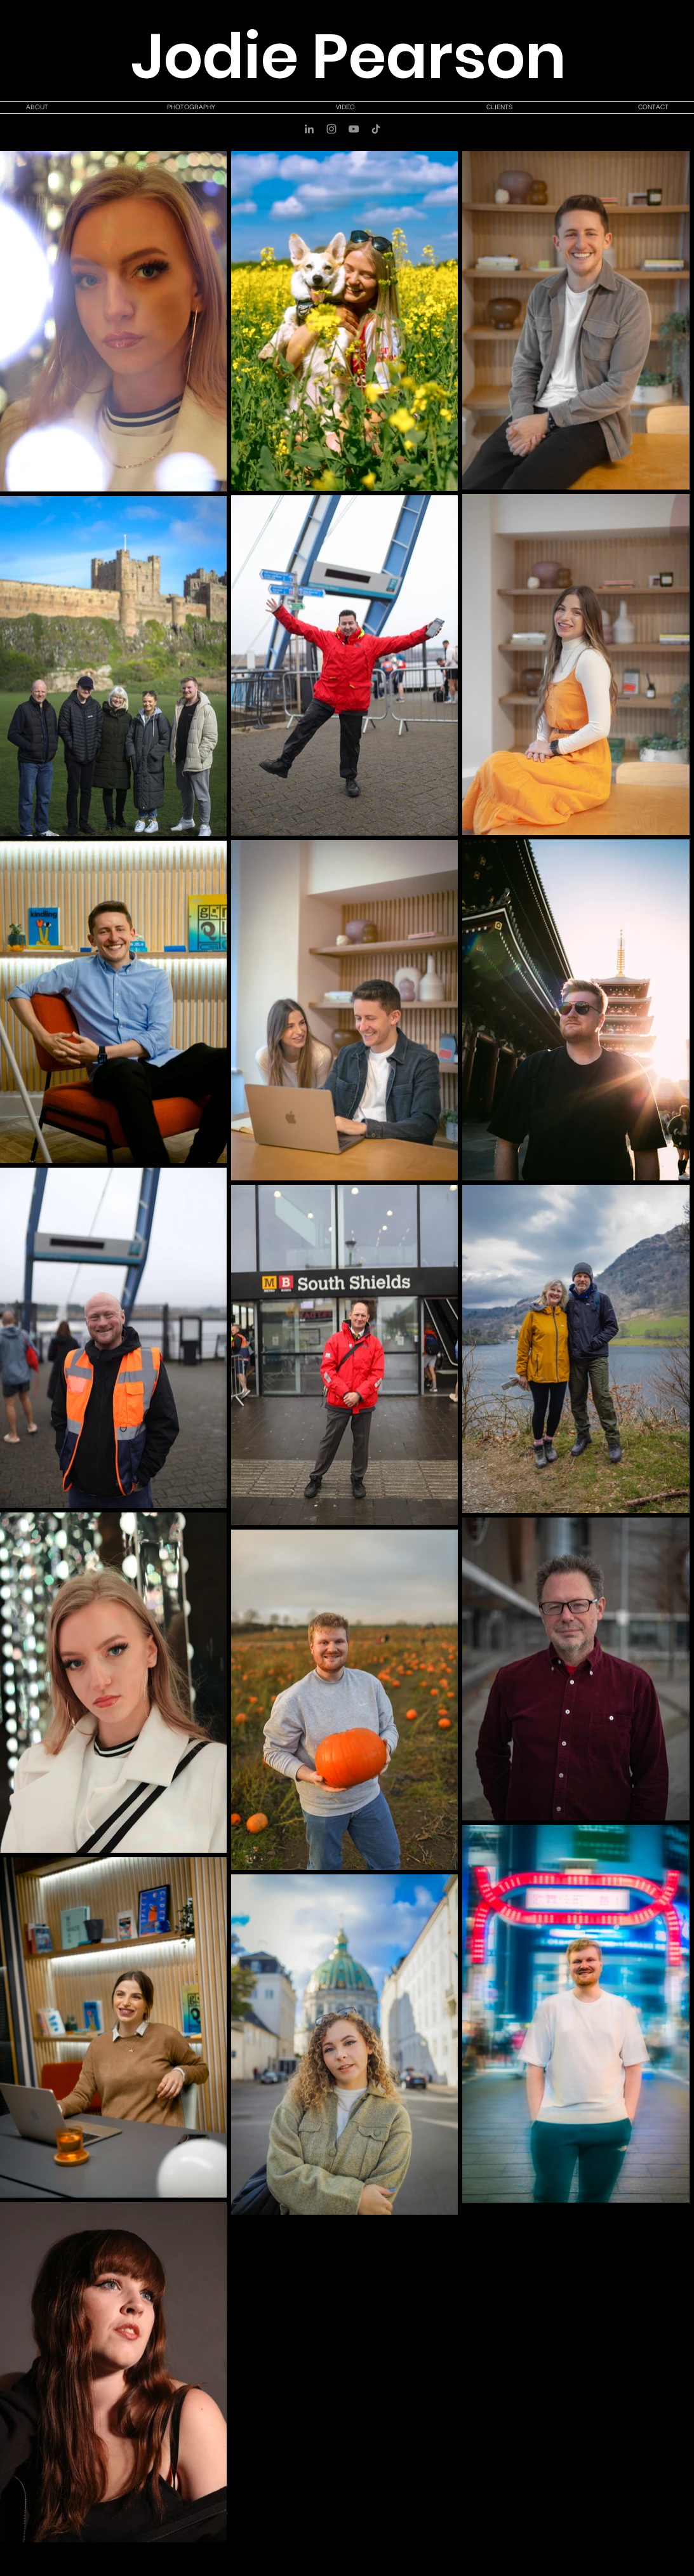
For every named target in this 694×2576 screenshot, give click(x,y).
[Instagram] (331, 129)
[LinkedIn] (309, 129)
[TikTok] (376, 129)
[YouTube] (353, 129)
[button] (191, 107)
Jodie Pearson (348, 56)
